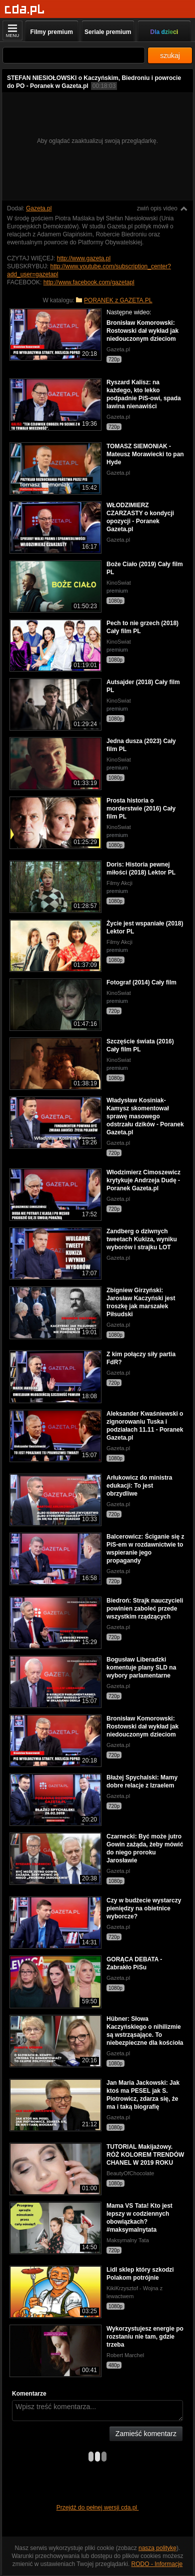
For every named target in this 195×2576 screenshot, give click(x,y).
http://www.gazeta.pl (83, 258)
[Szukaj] (73, 55)
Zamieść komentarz (146, 2434)
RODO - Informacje (157, 2564)
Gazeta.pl (39, 208)
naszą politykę (157, 2548)
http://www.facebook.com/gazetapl (89, 282)
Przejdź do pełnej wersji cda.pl (97, 2507)
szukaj (170, 55)
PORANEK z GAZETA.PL (118, 300)
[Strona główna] (24, 9)
